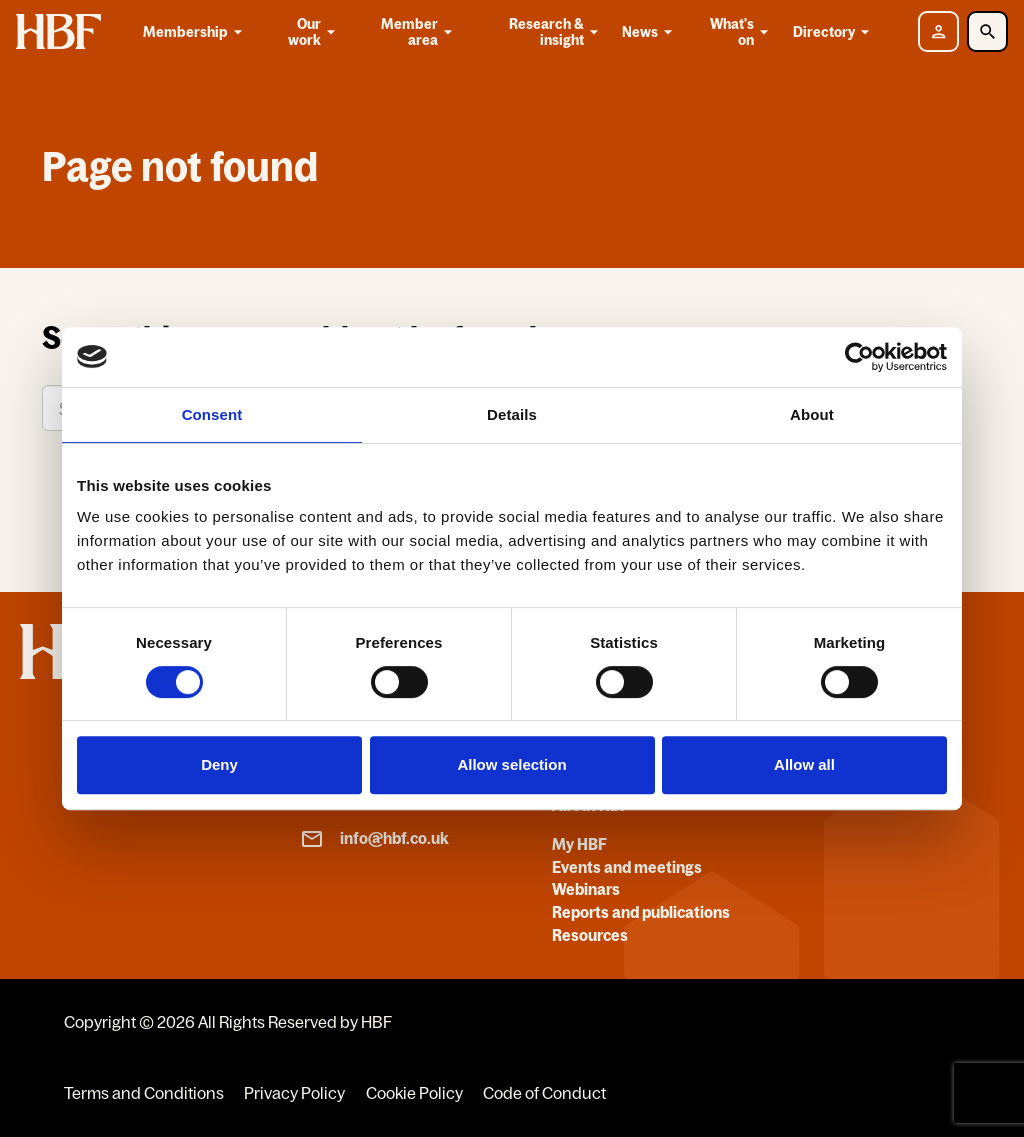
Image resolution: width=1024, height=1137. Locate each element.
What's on (741, 32)
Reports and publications (641, 912)
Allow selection (511, 764)
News (650, 32)
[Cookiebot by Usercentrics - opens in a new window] (859, 357)
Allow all (804, 764)
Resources (590, 935)
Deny (219, 764)
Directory (834, 32)
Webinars (586, 889)
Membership (196, 32)
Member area (418, 32)
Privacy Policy (294, 1093)
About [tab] (812, 414)
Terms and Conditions (144, 1093)
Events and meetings (627, 867)
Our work (313, 32)
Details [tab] (512, 414)
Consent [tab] (212, 414)
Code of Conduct (544, 1093)
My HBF (579, 844)
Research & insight (555, 32)
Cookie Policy (414, 1093)
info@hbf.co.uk (374, 839)
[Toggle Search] (987, 31)
